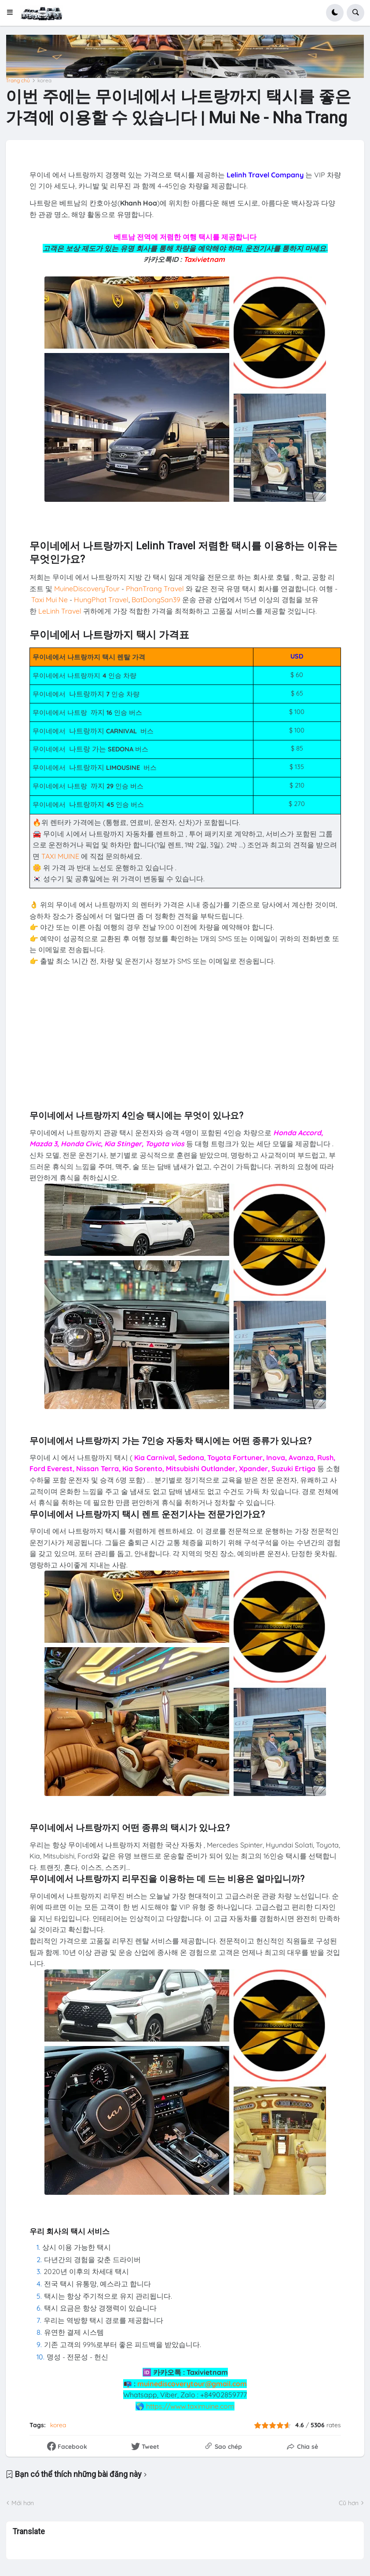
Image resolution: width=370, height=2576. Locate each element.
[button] (12, 13)
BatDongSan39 (156, 599)
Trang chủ (18, 80)
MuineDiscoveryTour (87, 588)
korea (44, 80)
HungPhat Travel (101, 599)
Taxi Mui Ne (49, 599)
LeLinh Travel (59, 611)
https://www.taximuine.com (190, 2406)
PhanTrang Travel (155, 588)
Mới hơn (22, 2503)
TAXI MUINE (60, 856)
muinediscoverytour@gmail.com (192, 2383)
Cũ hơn (349, 2503)
